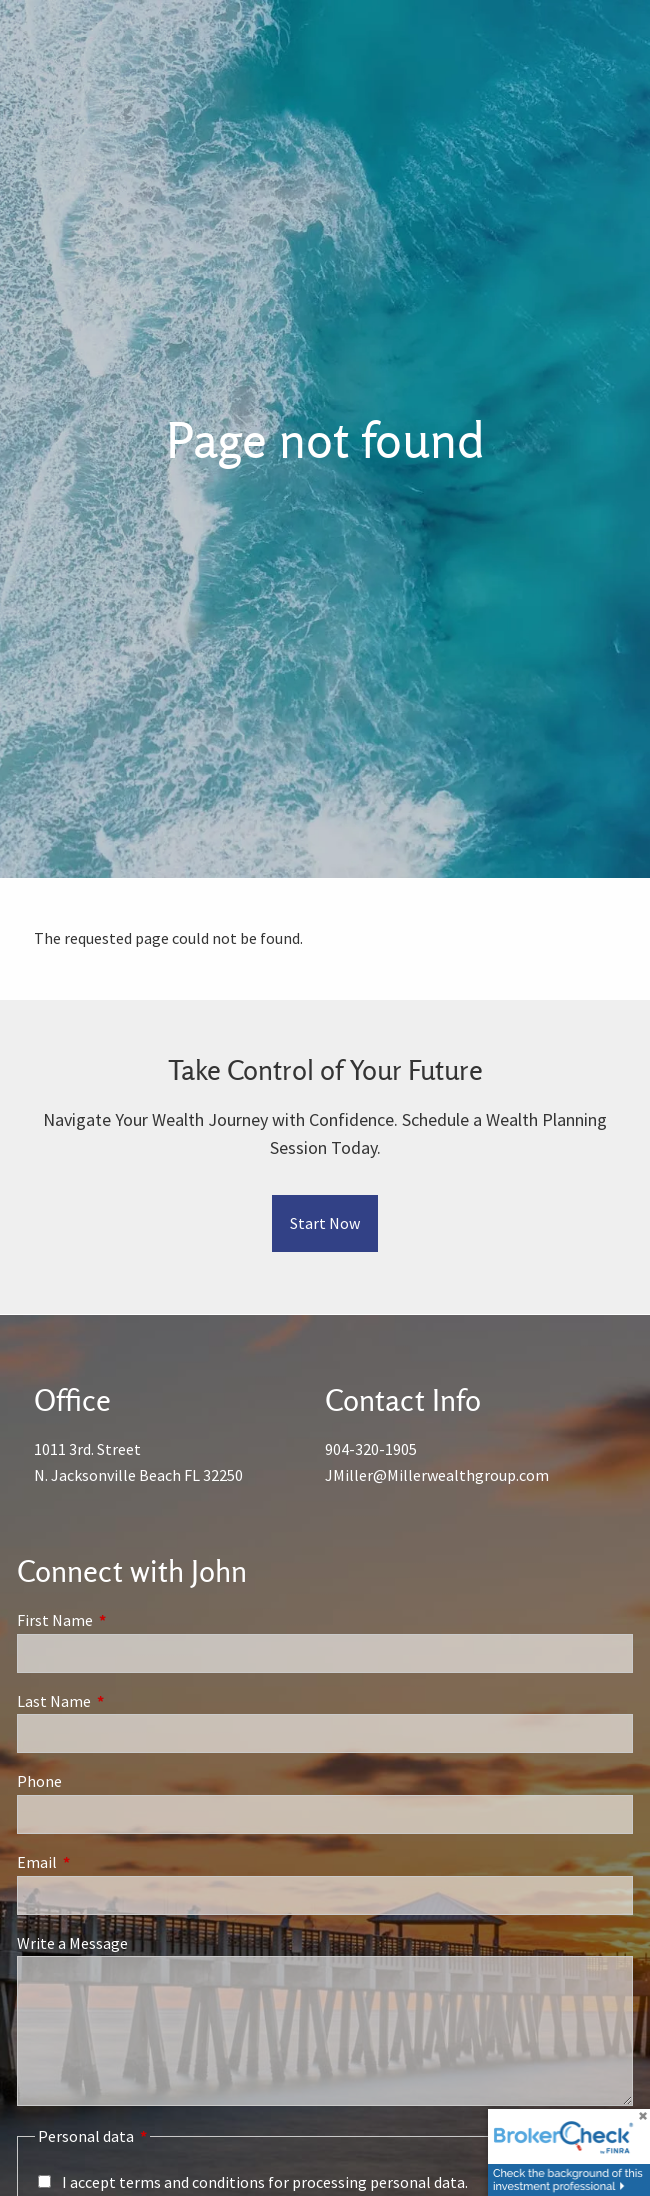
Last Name (125, 1701)
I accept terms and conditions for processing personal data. (265, 2182)
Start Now (325, 1223)
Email (108, 1862)
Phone (39, 1781)
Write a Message (72, 1943)
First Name (126, 1620)
